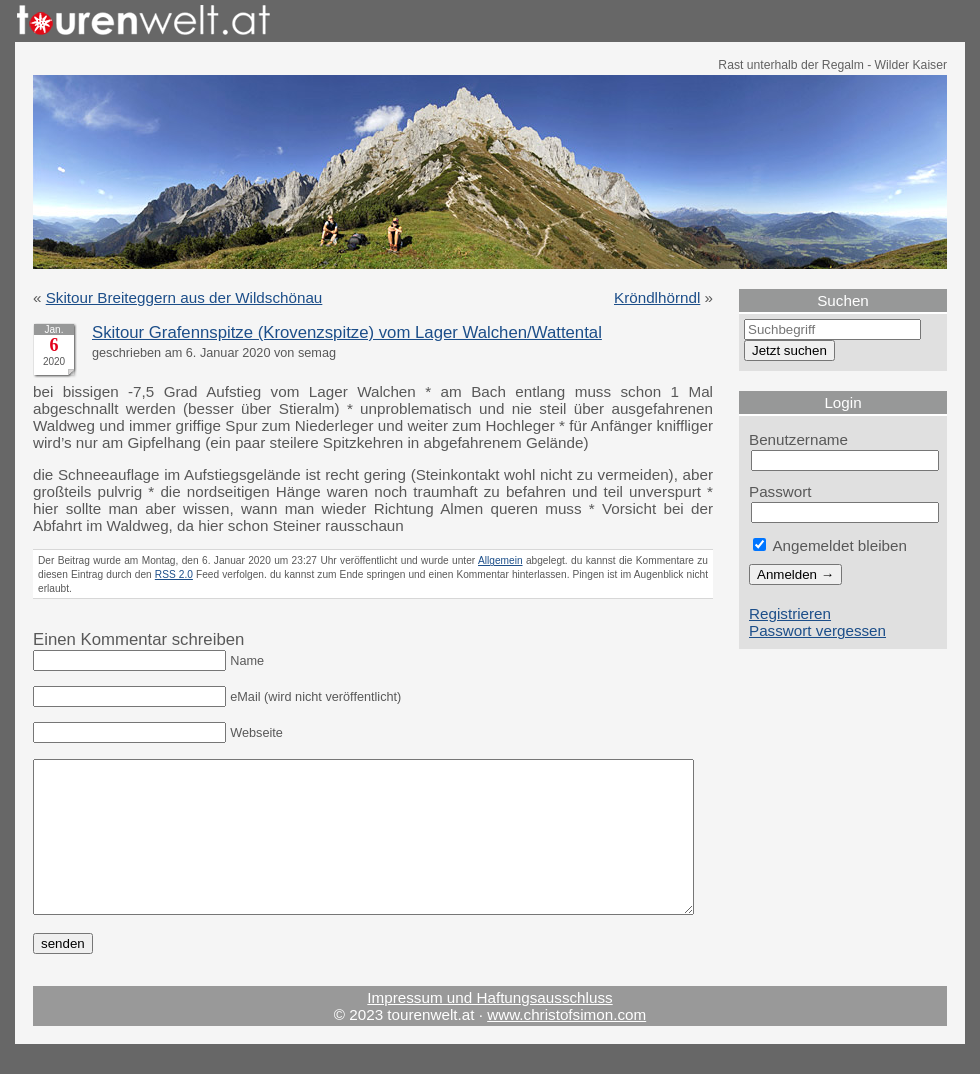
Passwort (780, 491)
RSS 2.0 (174, 574)
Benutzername (798, 439)
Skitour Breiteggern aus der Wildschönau (184, 297)
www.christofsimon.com (566, 1044)
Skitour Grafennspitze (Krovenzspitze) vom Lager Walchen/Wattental (347, 332)
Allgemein (500, 560)
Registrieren (790, 613)
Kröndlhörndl (657, 297)
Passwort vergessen (817, 630)
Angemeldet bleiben (830, 545)
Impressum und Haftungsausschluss (489, 1027)
